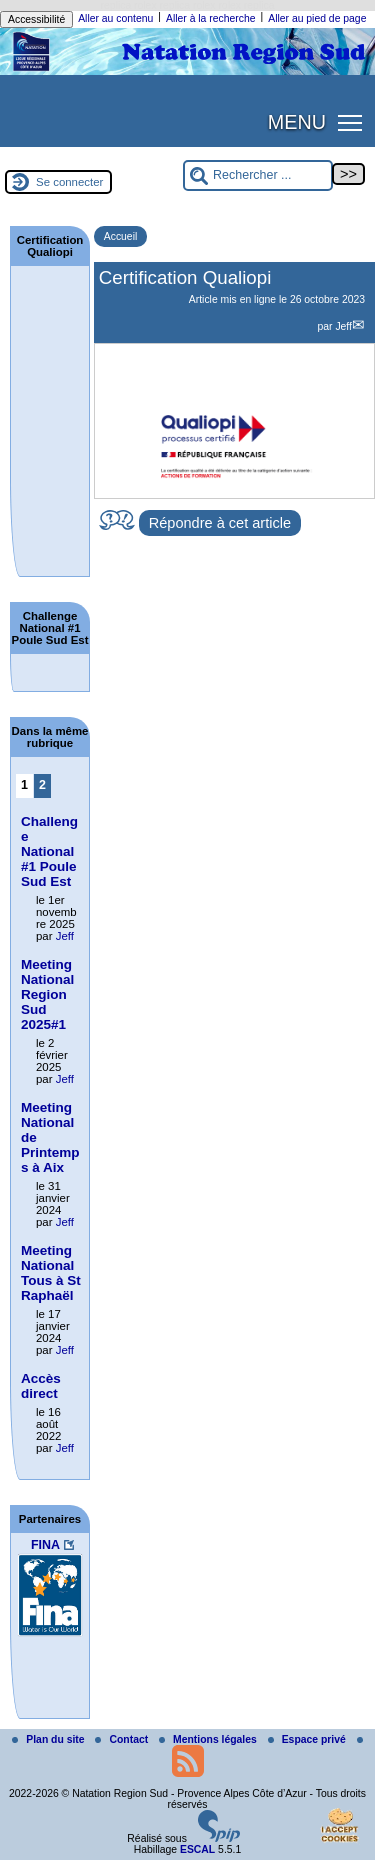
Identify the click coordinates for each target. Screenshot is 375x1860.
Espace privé (308, 1739)
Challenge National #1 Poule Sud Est (49, 851)
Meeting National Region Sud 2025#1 (47, 994)
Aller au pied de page (317, 18)
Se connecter (69, 182)
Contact (123, 1739)
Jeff (343, 326)
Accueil (121, 236)
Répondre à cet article (220, 523)
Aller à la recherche (211, 18)
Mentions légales (209, 1739)
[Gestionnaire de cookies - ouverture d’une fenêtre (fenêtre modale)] (340, 1827)
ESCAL (197, 1849)
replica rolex (129, 5)
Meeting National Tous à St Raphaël (51, 1273)
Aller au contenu (115, 18)
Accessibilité (36, 19)
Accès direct (41, 1386)
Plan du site (49, 1739)
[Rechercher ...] (258, 175)
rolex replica (246, 5)
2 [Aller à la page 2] (42, 785)
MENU (297, 122)
